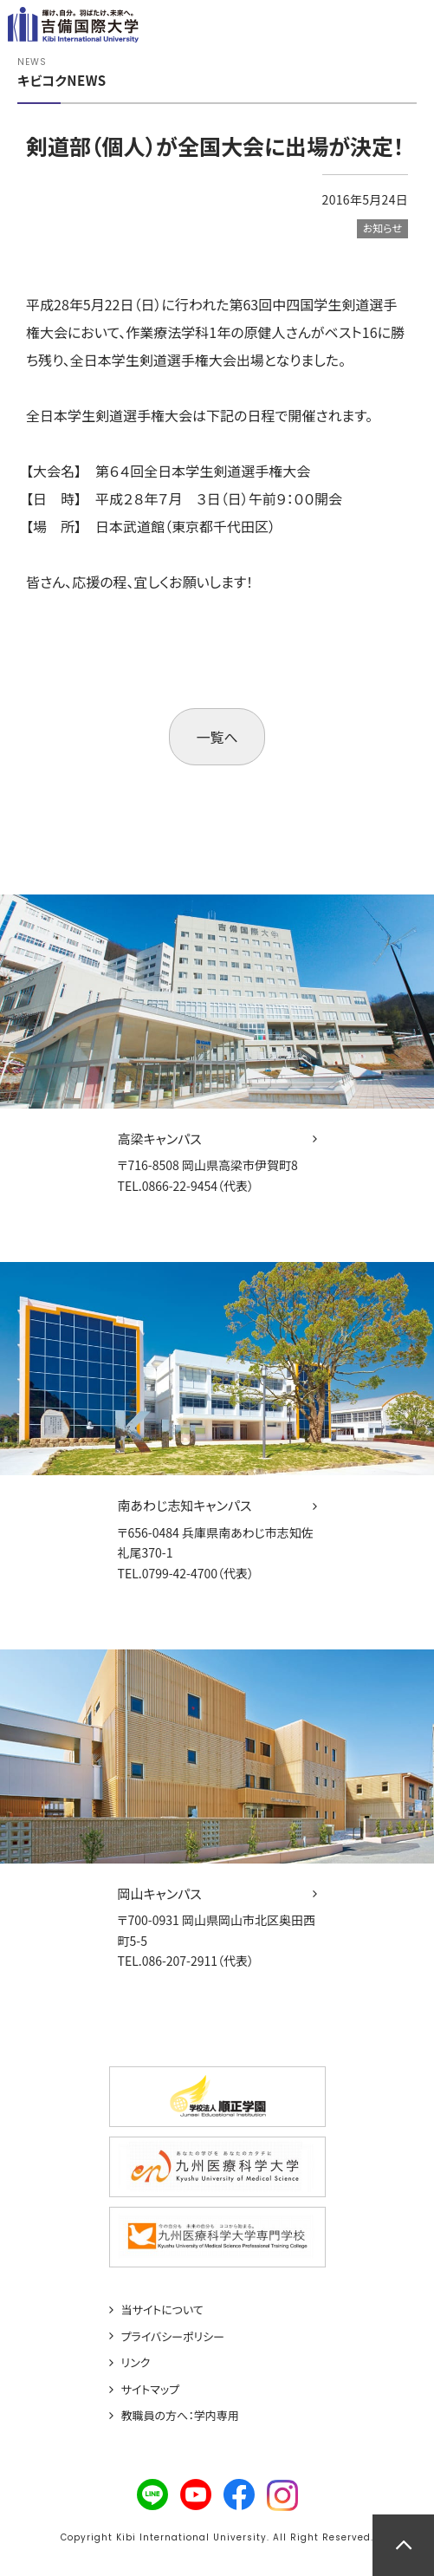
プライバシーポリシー (173, 2337)
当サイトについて (162, 2310)
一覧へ (216, 736)
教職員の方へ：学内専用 (180, 2416)
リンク (136, 2363)
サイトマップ (150, 2390)
